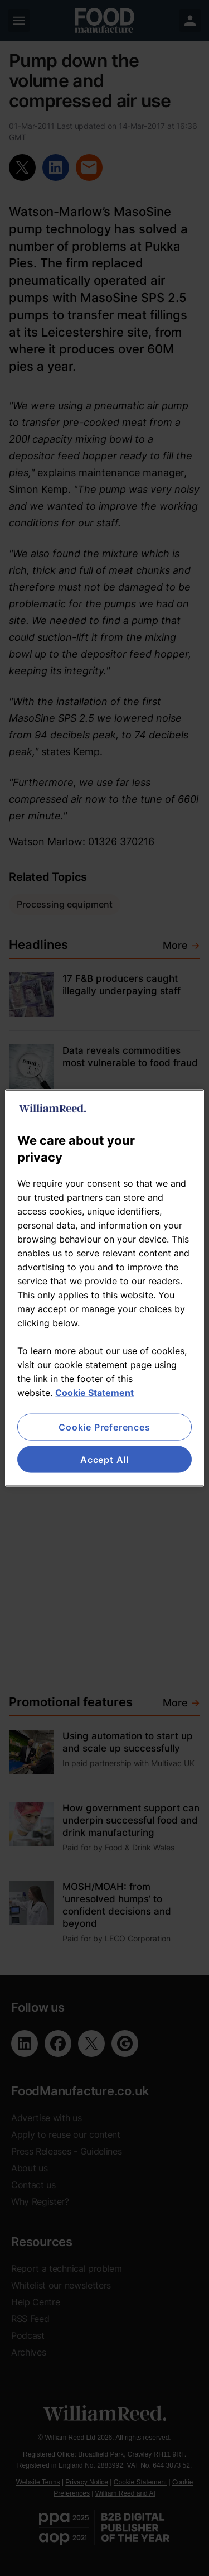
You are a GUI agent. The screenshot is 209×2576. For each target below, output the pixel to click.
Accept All (104, 1459)
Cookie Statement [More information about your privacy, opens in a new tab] (94, 1392)
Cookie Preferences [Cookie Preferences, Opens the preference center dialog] (104, 1426)
